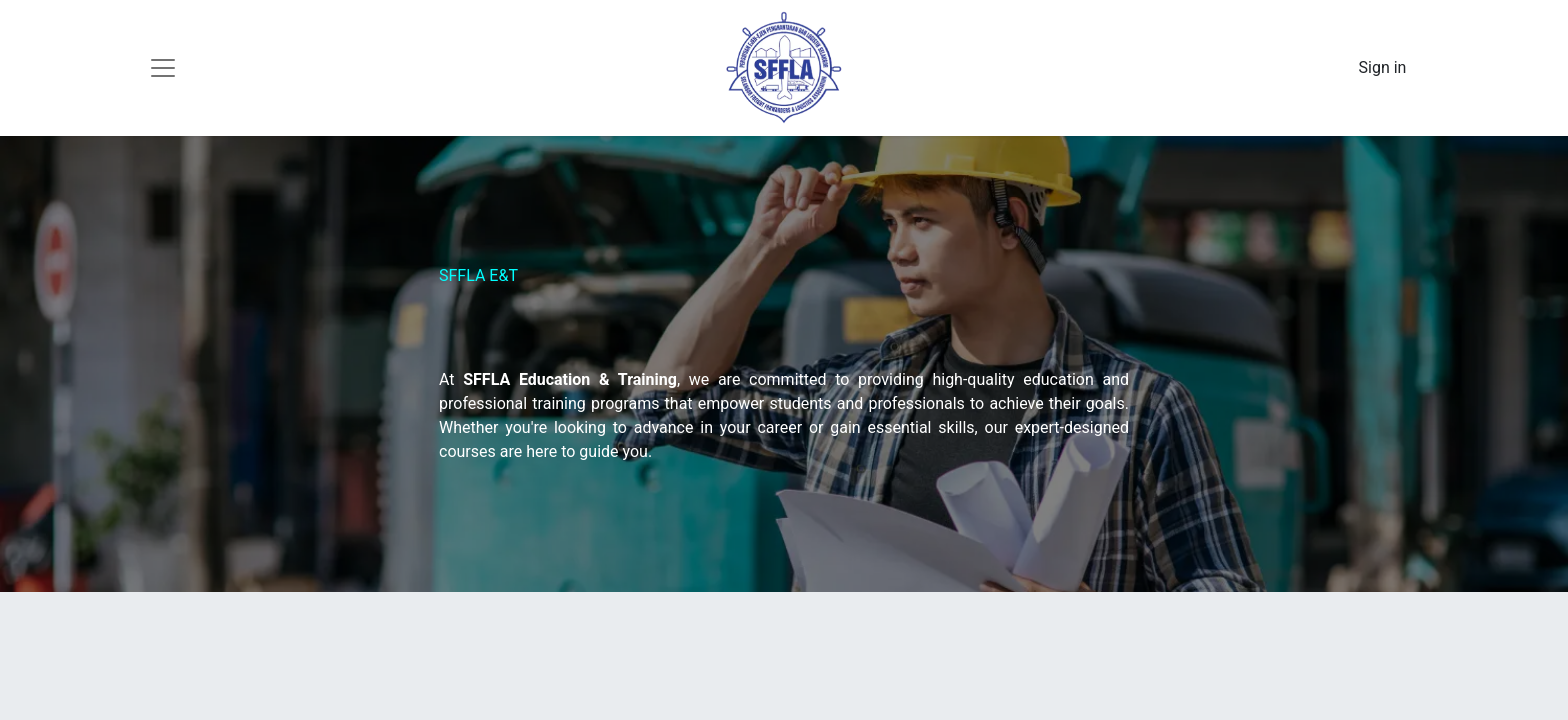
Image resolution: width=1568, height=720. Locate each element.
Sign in (1383, 67)
